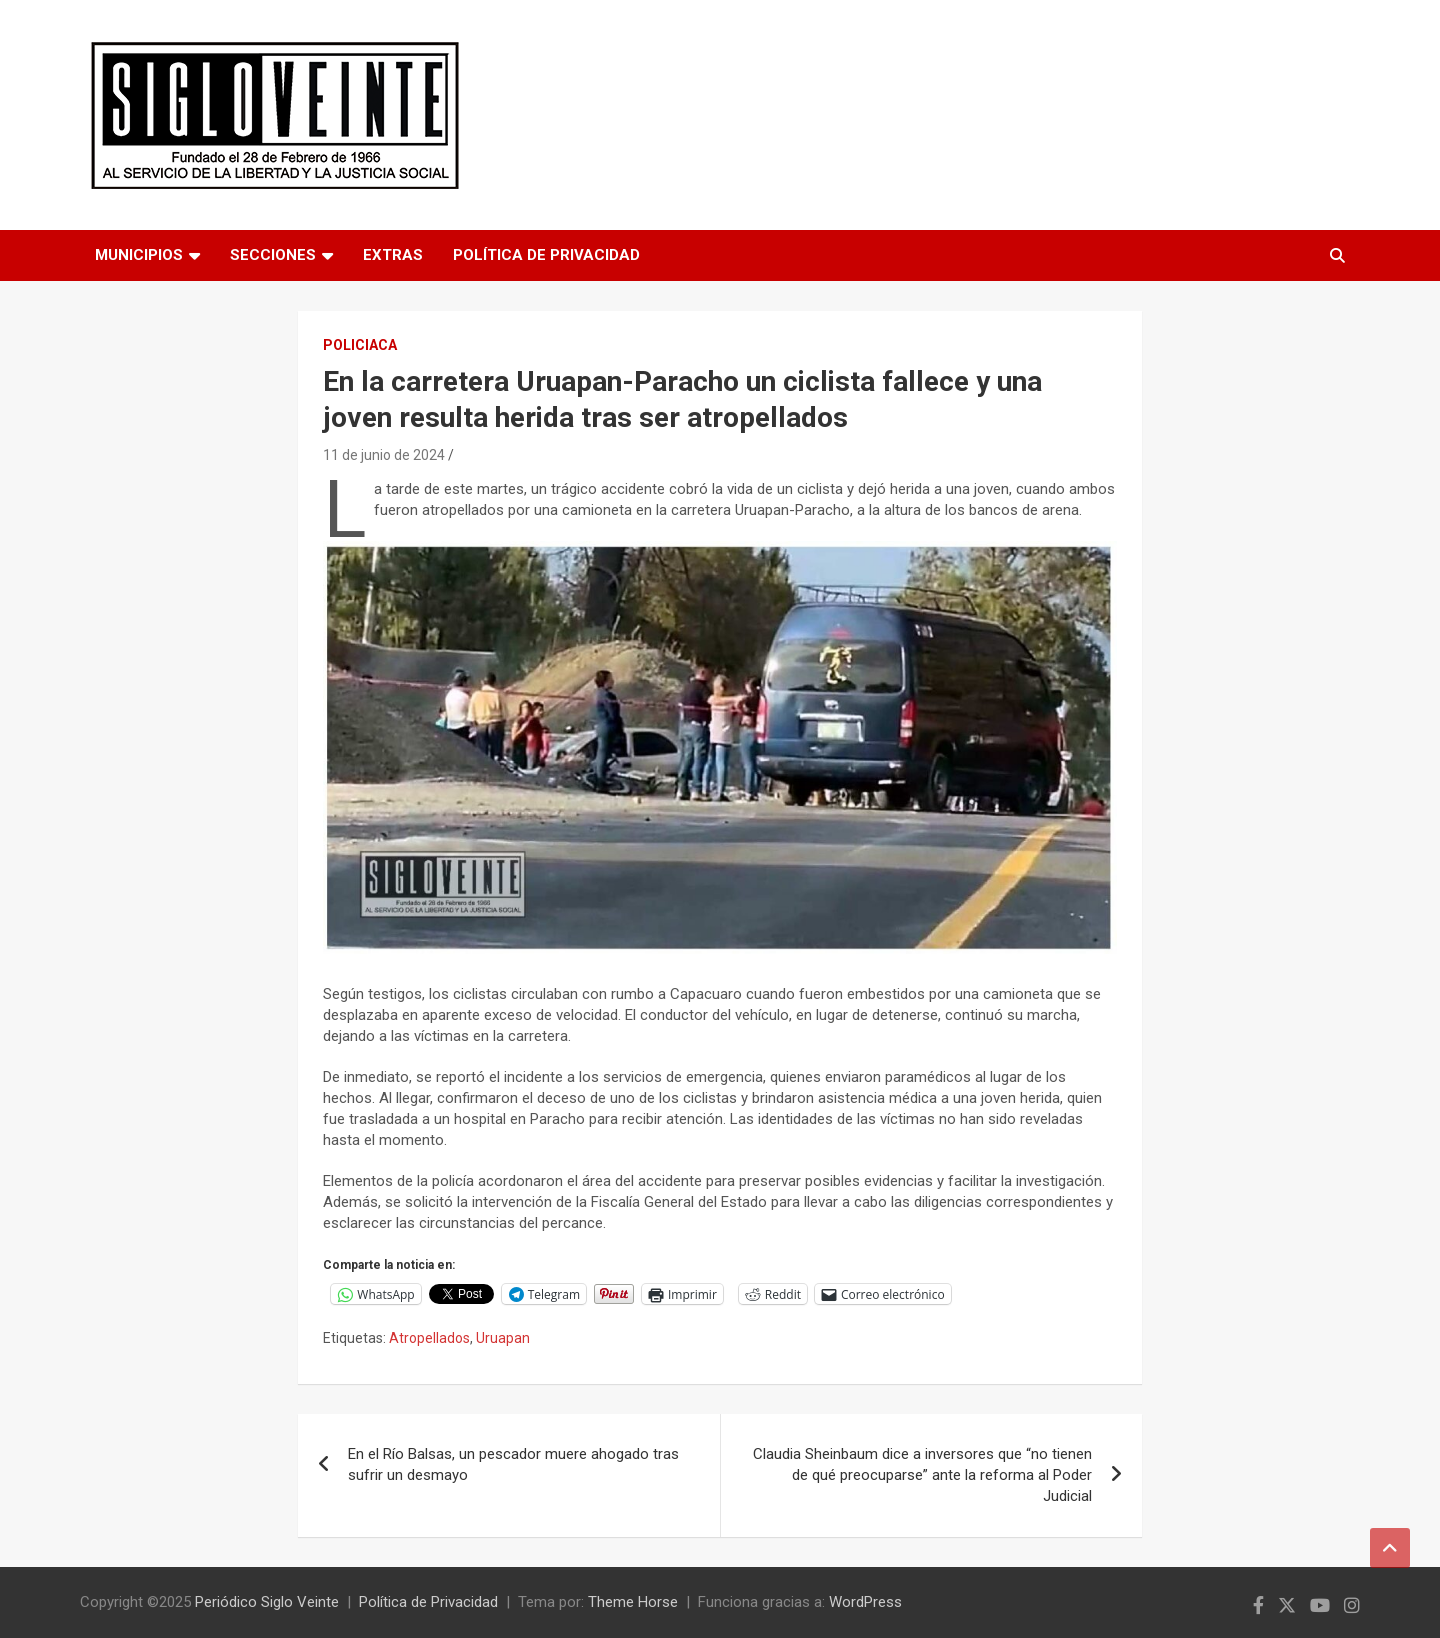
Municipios (139, 255)
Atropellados (429, 1338)
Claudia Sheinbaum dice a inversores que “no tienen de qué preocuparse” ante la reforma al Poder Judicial (922, 1475)
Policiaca (360, 345)
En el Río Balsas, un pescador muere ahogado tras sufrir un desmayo (513, 1464)
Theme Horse (633, 1602)
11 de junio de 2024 (384, 455)
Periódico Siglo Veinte (267, 1602)
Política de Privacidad (546, 255)
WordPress (865, 1602)
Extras (393, 255)
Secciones (273, 255)
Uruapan (503, 1338)
